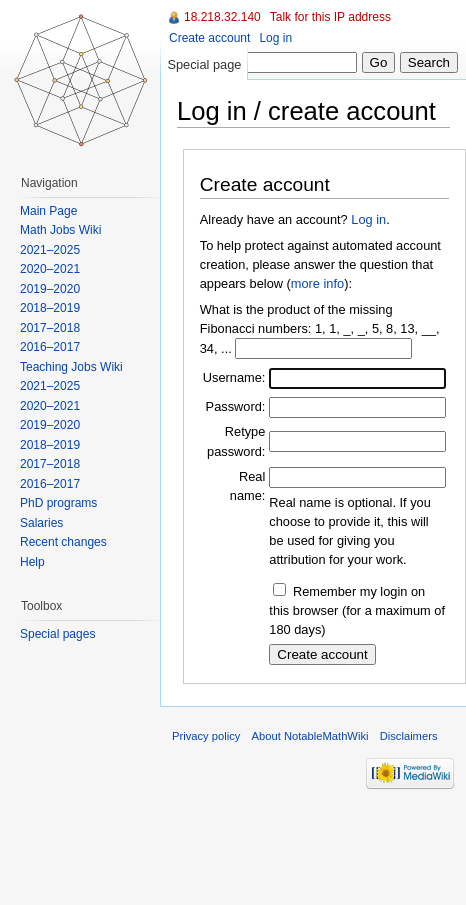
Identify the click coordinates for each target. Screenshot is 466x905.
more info (317, 283)
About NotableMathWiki (310, 736)
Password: (236, 406)
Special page (204, 64)
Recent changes (63, 542)
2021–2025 (50, 250)
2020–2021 (50, 269)
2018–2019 (50, 308)
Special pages (57, 634)
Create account (209, 38)
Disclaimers (409, 736)
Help (32, 562)
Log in (368, 219)
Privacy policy (206, 736)
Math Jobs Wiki (60, 230)
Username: (234, 377)
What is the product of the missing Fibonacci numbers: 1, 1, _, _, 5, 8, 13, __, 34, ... (320, 329)
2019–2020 (50, 289)
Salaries (41, 523)
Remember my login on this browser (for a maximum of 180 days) (357, 610)
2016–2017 (50, 347)
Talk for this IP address (330, 17)
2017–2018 (50, 328)
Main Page (48, 211)
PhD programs (58, 503)
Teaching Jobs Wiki (71, 367)
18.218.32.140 (222, 17)
